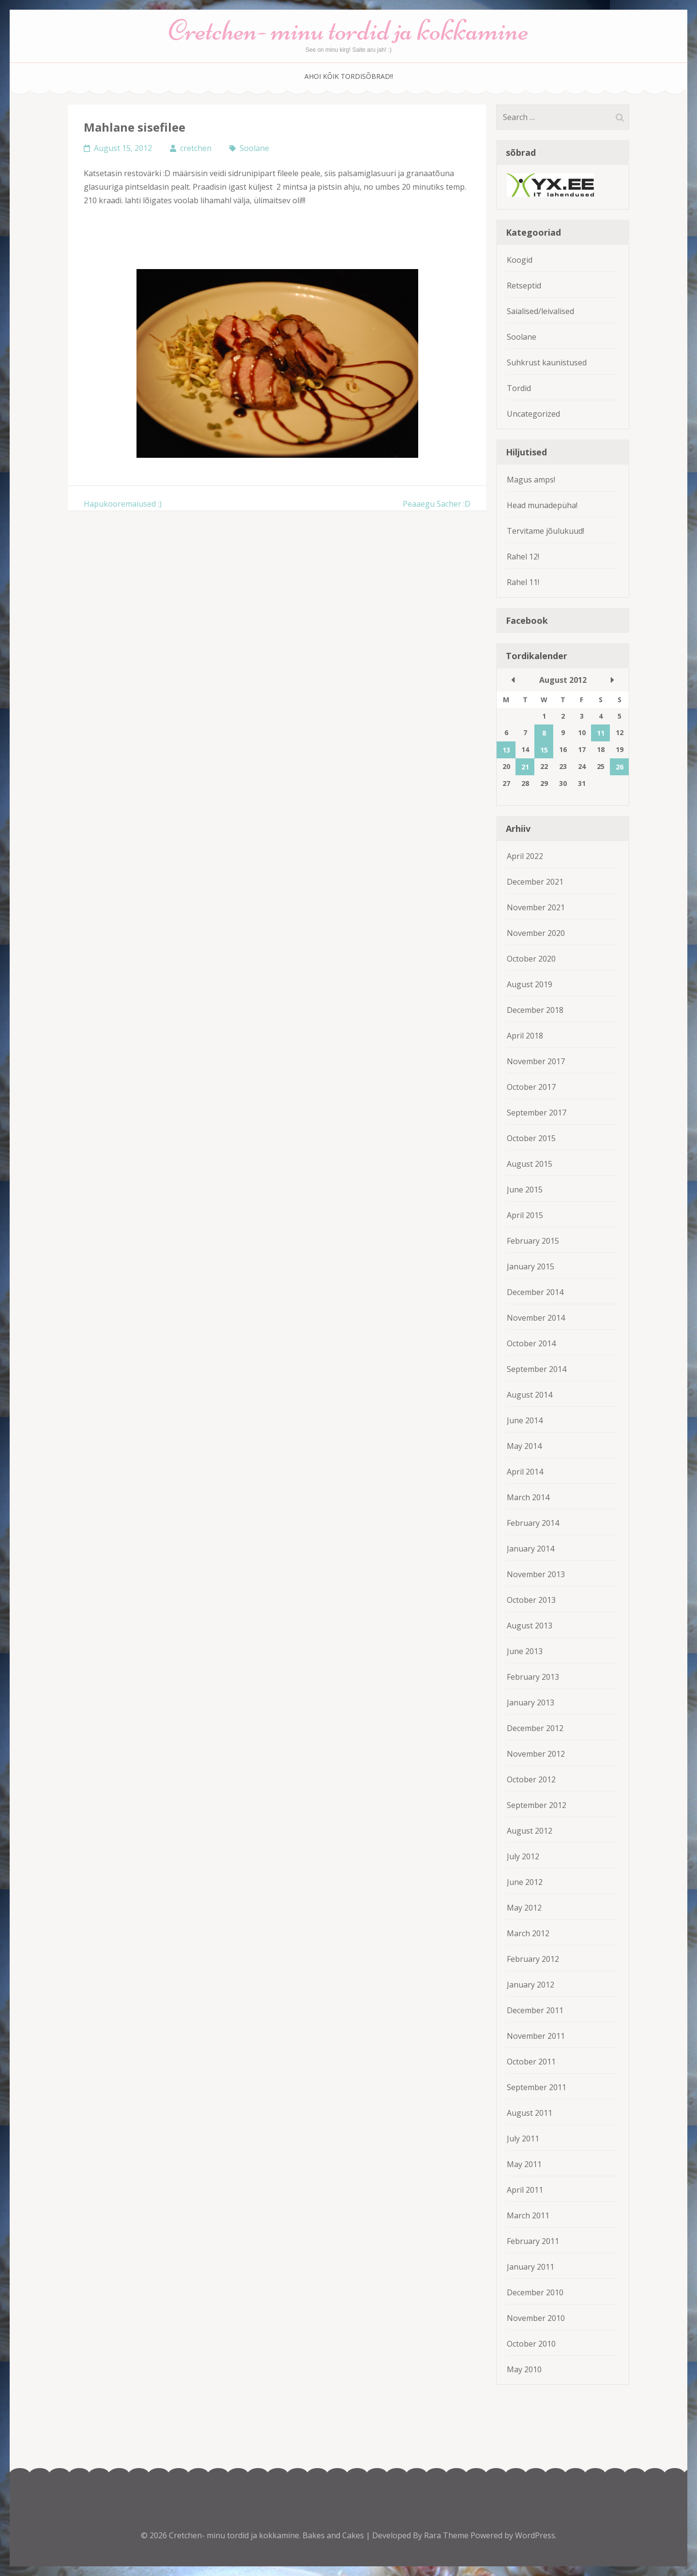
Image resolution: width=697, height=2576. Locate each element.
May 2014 (524, 1446)
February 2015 (533, 1240)
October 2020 (531, 958)
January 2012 (530, 1984)
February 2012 (533, 1959)
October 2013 (531, 1600)
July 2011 (523, 2138)
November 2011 (536, 2036)
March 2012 (528, 1933)
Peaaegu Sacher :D (436, 503)
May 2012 (524, 1907)
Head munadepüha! (542, 505)
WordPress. (536, 2535)
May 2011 (524, 2164)
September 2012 (536, 1805)
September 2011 (536, 2087)
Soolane (254, 148)
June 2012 (525, 1882)
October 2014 (531, 1343)
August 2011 (529, 2113)
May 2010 (524, 2369)
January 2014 (530, 1548)
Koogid (519, 260)
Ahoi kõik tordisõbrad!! (348, 76)
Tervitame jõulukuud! (545, 531)
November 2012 (536, 1753)
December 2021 (535, 881)
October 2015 (531, 1138)
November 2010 (536, 2318)
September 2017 (536, 1112)
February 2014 (533, 1523)
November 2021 (536, 907)
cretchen (196, 148)
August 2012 (529, 1830)
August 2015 (529, 1164)
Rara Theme (447, 2535)
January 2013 (530, 1702)
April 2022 (525, 856)
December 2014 (535, 1292)
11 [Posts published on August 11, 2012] (601, 733)
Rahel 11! (523, 582)
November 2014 (536, 1317)
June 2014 (525, 1420)
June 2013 (525, 1651)
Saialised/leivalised (540, 311)
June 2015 (525, 1189)
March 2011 (528, 2215)
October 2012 (531, 1779)
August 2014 (529, 1394)
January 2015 (530, 1266)
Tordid (519, 388)
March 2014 (528, 1497)
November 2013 (536, 1574)
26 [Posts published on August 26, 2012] (619, 766)
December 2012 (535, 1728)
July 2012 (523, 1856)
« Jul (513, 680)
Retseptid (524, 285)
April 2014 (525, 1471)
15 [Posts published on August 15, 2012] (544, 749)
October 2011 (531, 2061)
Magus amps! (531, 479)
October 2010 (531, 2343)
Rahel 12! (523, 556)
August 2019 (529, 984)
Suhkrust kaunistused (547, 362)
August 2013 (529, 1625)
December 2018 (535, 1010)
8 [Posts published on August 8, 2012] (544, 733)
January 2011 (530, 2266)
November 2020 (536, 933)
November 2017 (536, 1061)
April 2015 (525, 1215)
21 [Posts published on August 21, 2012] (525, 766)
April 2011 (525, 2189)
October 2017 (531, 1087)
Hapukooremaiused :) (123, 503)
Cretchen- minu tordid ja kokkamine (348, 30)
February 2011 (533, 2241)
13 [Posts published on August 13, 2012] (506, 749)
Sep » (612, 680)
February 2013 (533, 1677)
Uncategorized (533, 413)
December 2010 (535, 2292)
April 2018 (525, 1035)
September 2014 (536, 1369)
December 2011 (535, 2010)
